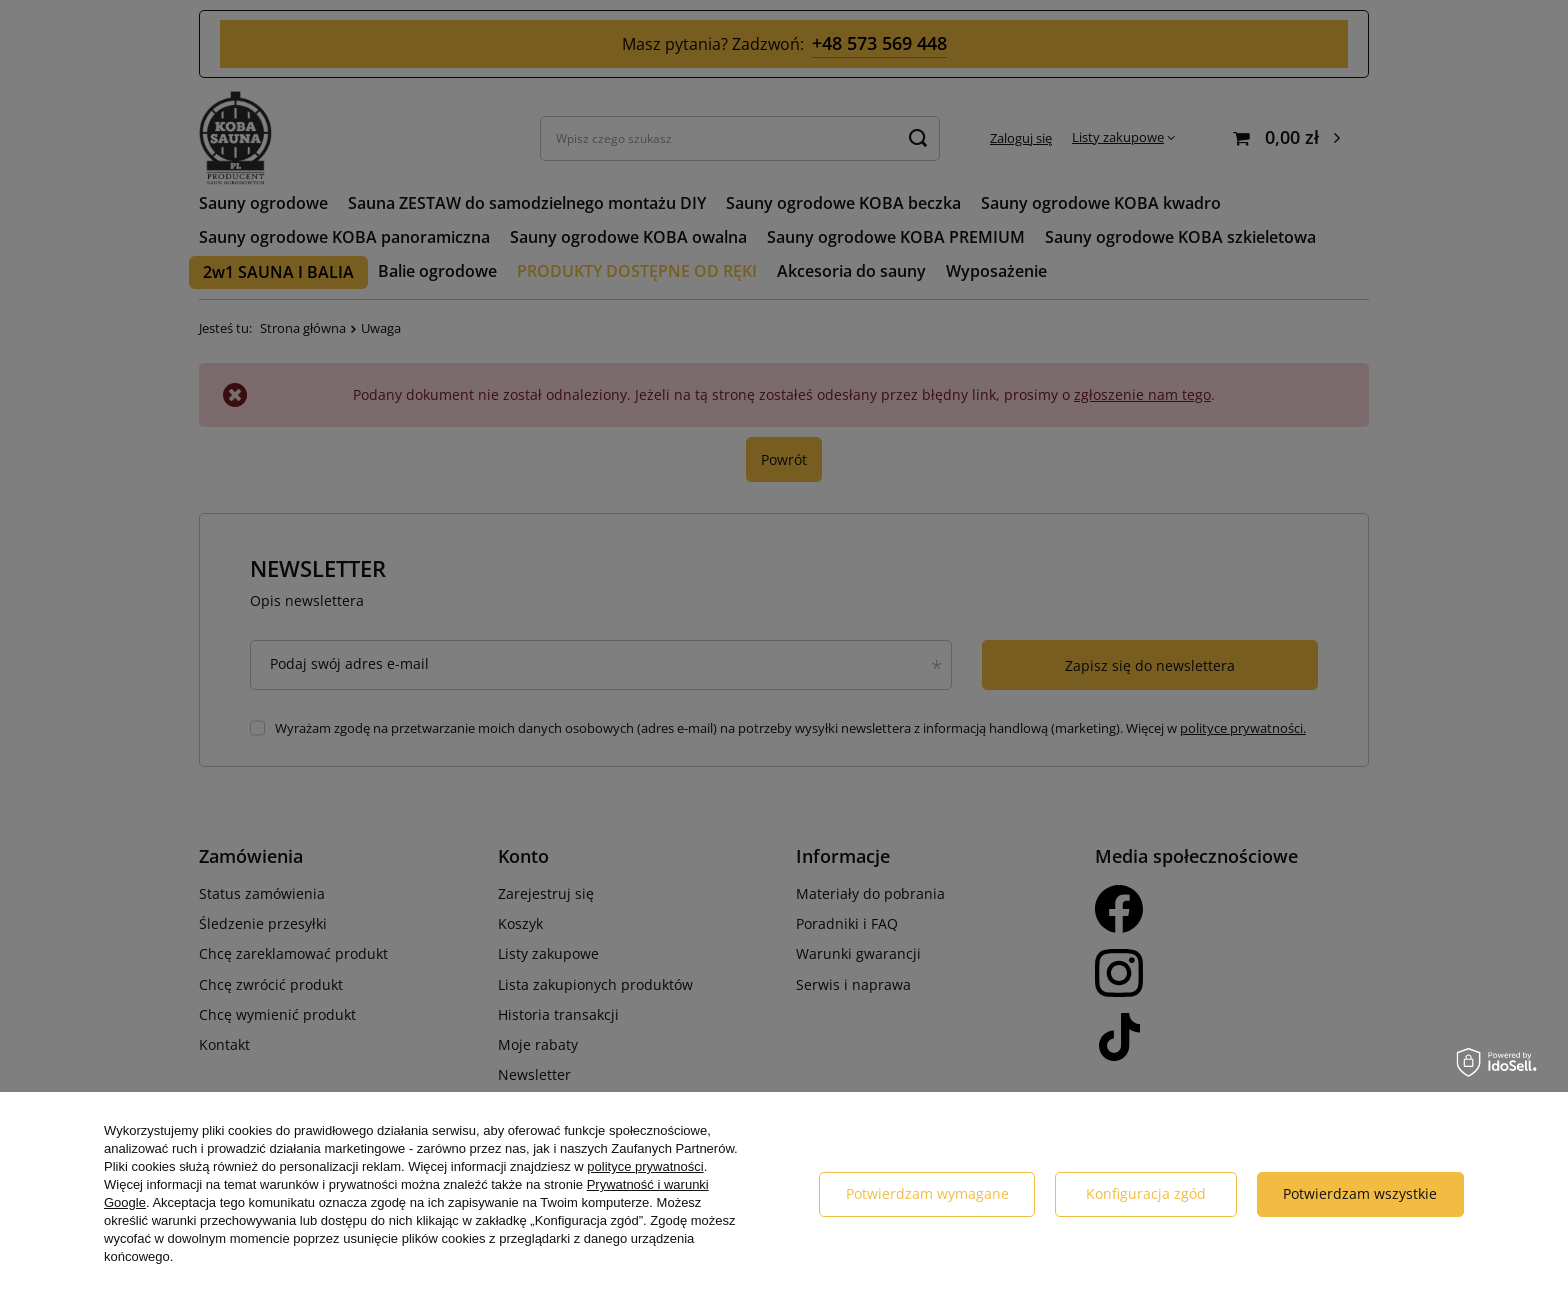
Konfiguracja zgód (1146, 1193)
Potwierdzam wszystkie (1360, 1193)
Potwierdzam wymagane (927, 1193)
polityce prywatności (645, 1166)
